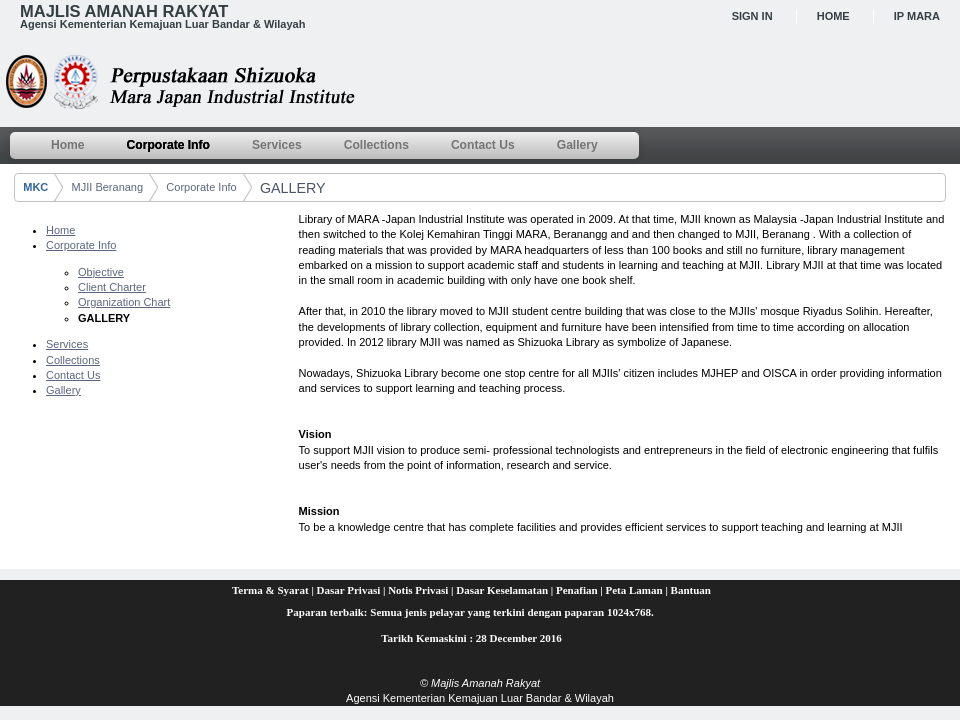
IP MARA (917, 16)
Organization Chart (124, 302)
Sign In (752, 16)
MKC (35, 187)
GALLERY (293, 188)
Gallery (63, 390)
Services (67, 344)
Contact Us (73, 375)
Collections (73, 360)
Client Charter (112, 287)
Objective (101, 272)
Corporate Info (201, 187)
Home (833, 16)
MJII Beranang (108, 187)
